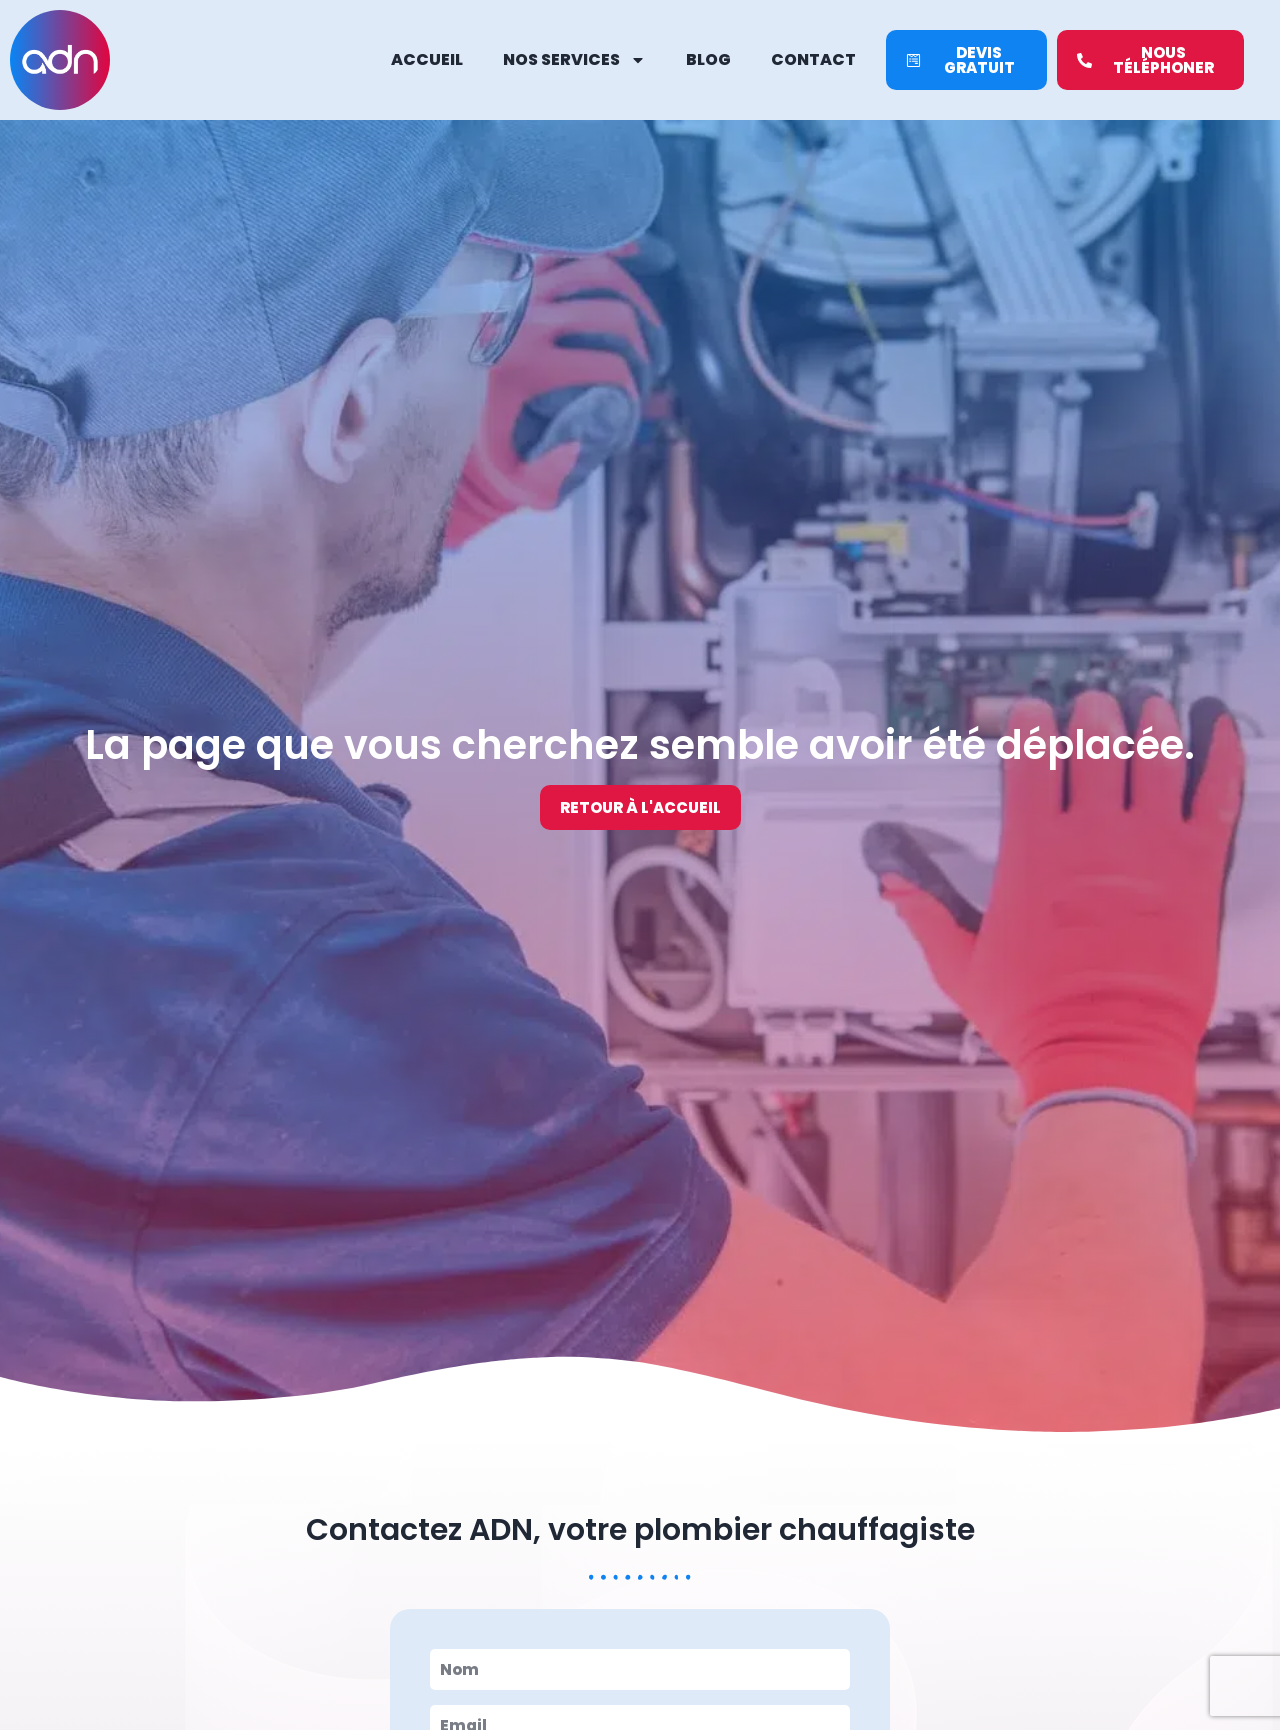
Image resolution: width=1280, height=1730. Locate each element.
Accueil (427, 59)
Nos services (574, 60)
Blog (708, 59)
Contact (813, 59)
